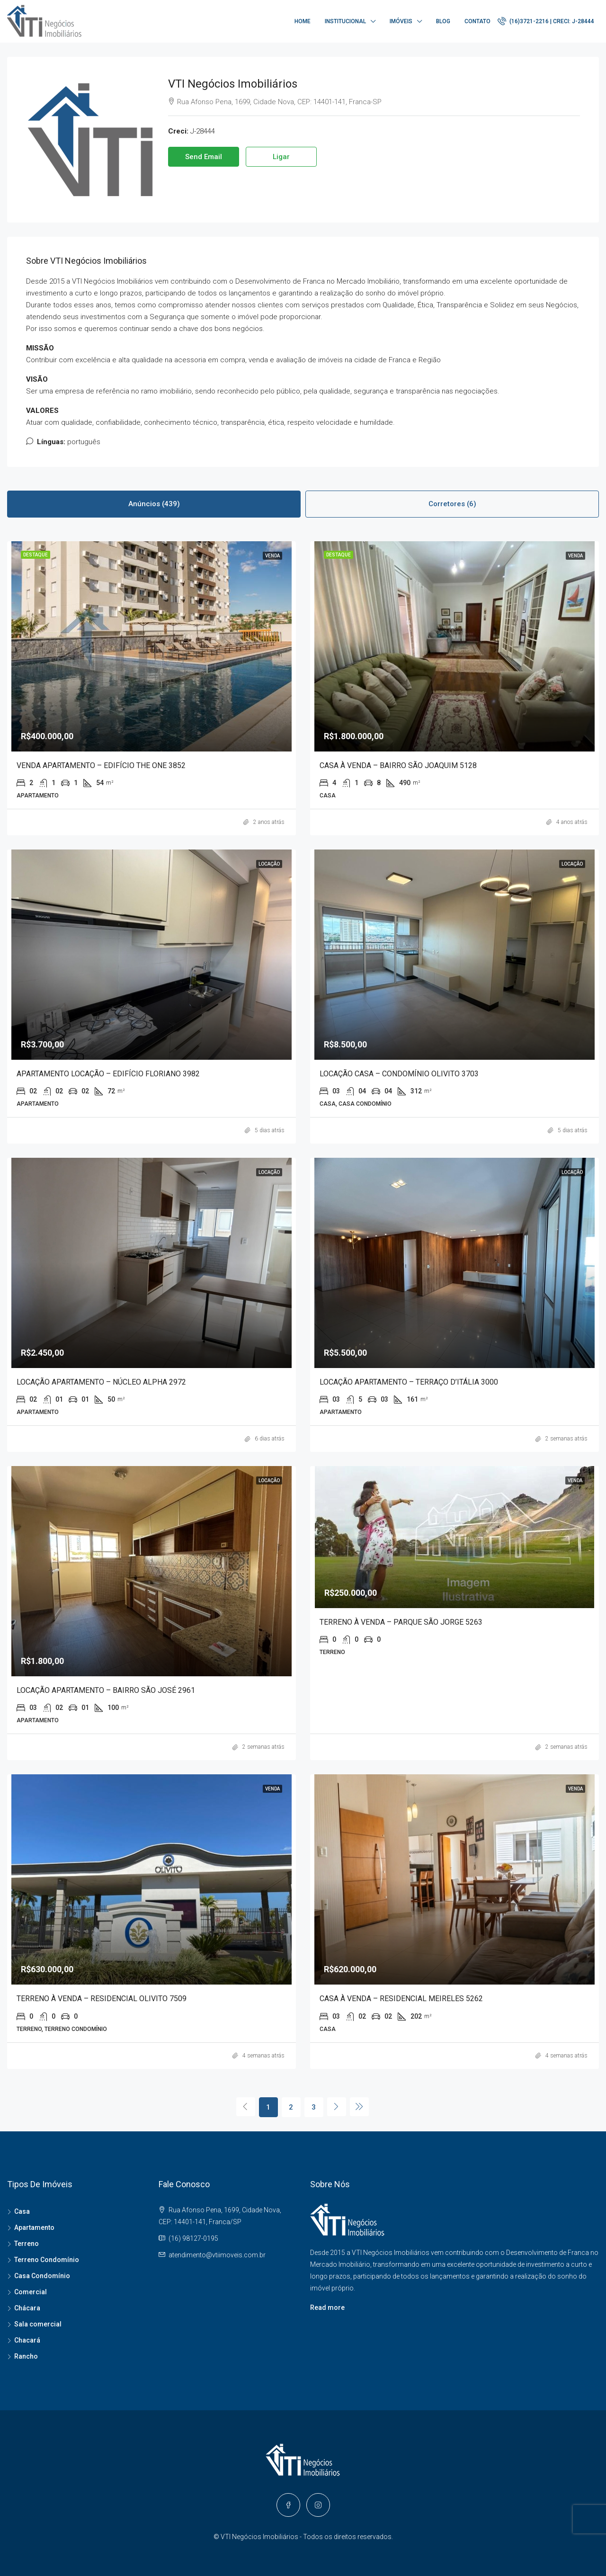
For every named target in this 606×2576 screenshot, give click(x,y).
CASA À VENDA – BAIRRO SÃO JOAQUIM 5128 (398, 765)
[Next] (336, 2106)
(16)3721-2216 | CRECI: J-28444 (546, 21)
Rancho (26, 2356)
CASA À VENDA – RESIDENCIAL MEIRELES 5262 (401, 1998)
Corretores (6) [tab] (452, 504)
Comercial (30, 2292)
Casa (22, 2211)
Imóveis (401, 21)
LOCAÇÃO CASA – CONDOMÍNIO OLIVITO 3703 (399, 1073)
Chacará (27, 2340)
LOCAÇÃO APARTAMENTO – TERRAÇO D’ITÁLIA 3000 (409, 1381)
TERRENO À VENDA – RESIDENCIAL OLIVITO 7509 (102, 1998)
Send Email (203, 156)
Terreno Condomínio (46, 2259)
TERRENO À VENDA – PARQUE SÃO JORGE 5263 (401, 1622)
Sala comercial (38, 2324)
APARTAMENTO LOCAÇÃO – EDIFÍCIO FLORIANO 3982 (108, 1073)
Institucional (345, 21)
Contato (477, 21)
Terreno (26, 2243)
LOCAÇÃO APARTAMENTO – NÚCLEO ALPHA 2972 (101, 1381)
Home (302, 21)
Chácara (27, 2308)
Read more (327, 2307)
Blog (443, 21)
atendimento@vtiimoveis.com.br (217, 2255)
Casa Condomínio (42, 2276)
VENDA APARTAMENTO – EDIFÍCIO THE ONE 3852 (101, 765)
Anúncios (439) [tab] (154, 504)
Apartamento (34, 2227)
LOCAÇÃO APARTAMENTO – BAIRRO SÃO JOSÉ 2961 (106, 1690)
